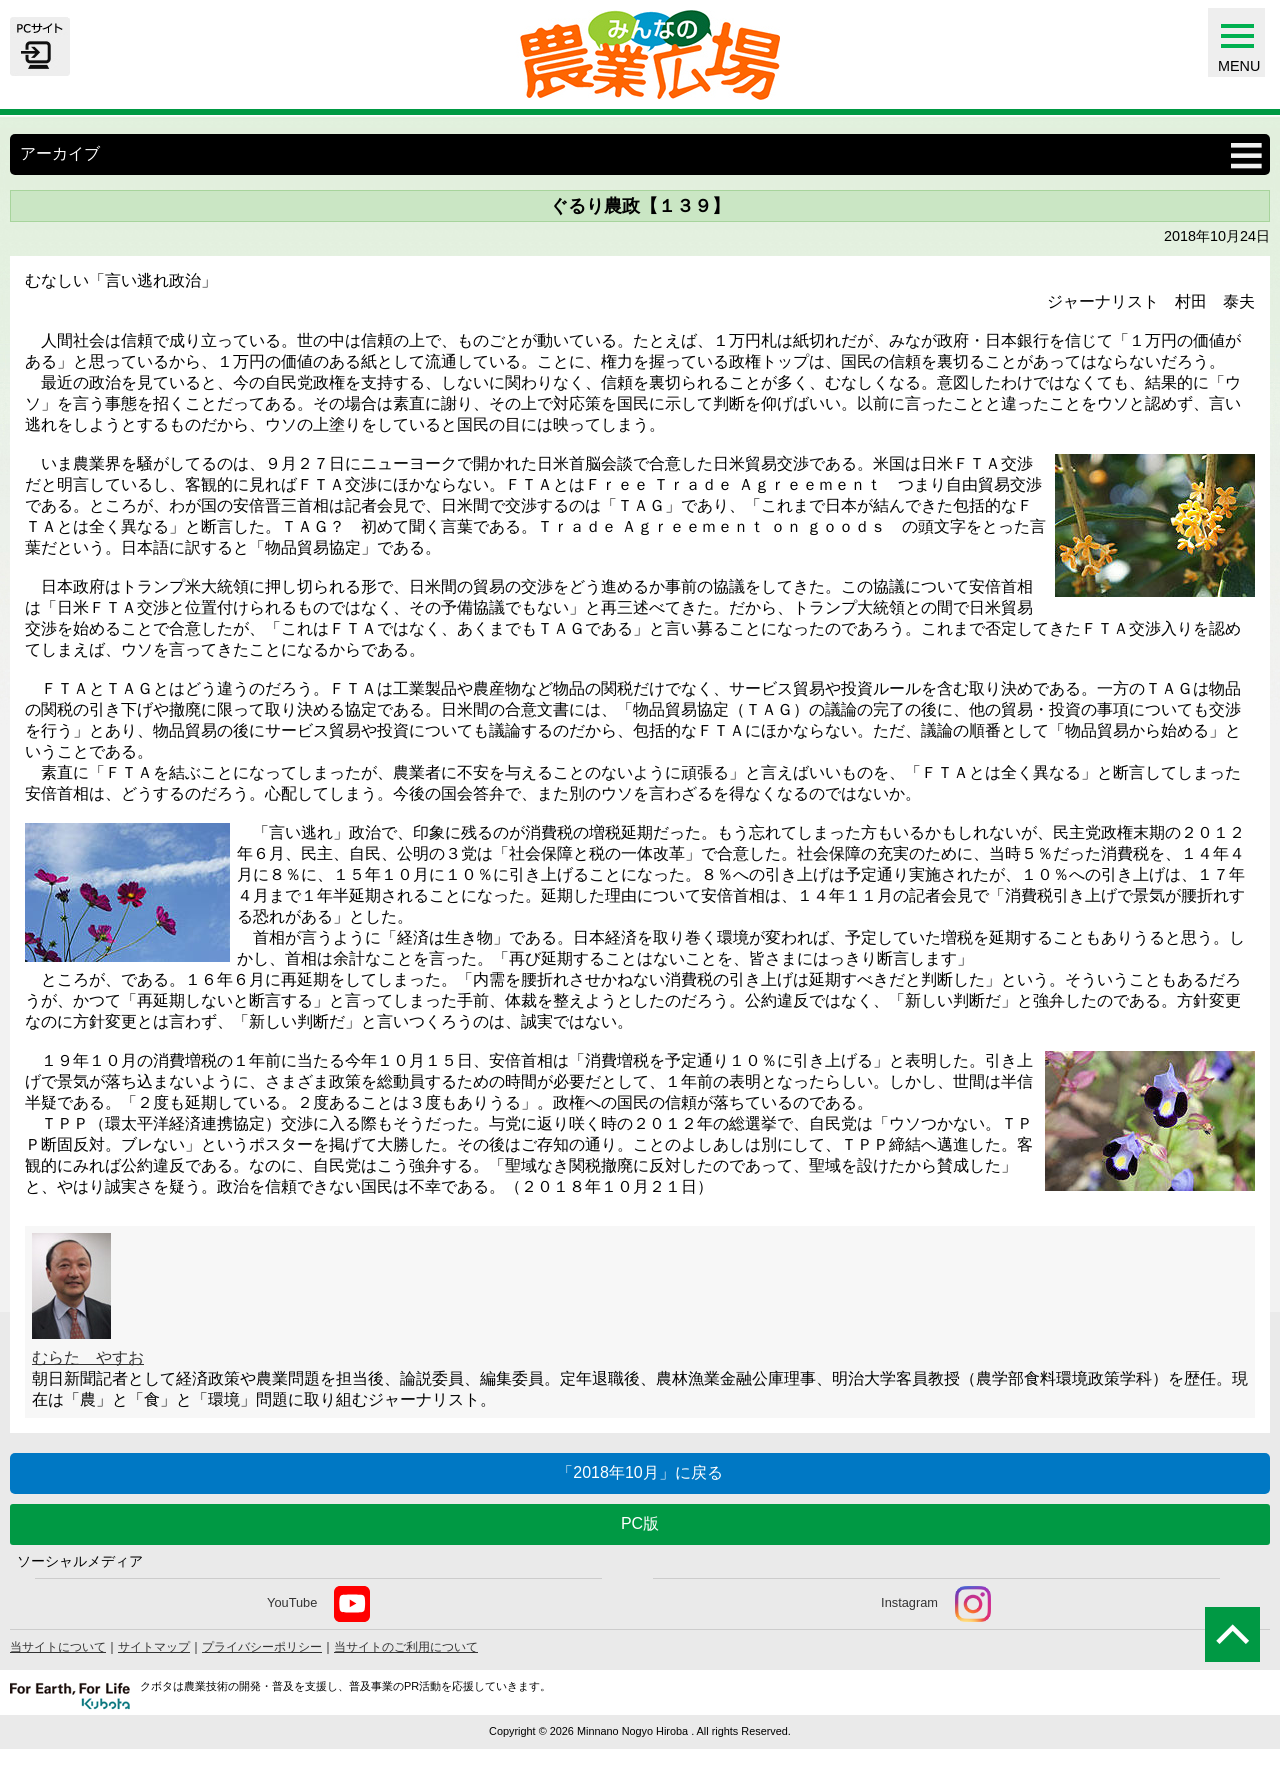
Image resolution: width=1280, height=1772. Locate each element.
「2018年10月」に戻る (639, 1472)
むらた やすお (88, 1357)
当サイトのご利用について (406, 1647)
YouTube (318, 1604)
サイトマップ (154, 1647)
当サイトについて (58, 1647)
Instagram (936, 1604)
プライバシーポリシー (262, 1647)
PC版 (640, 1523)
